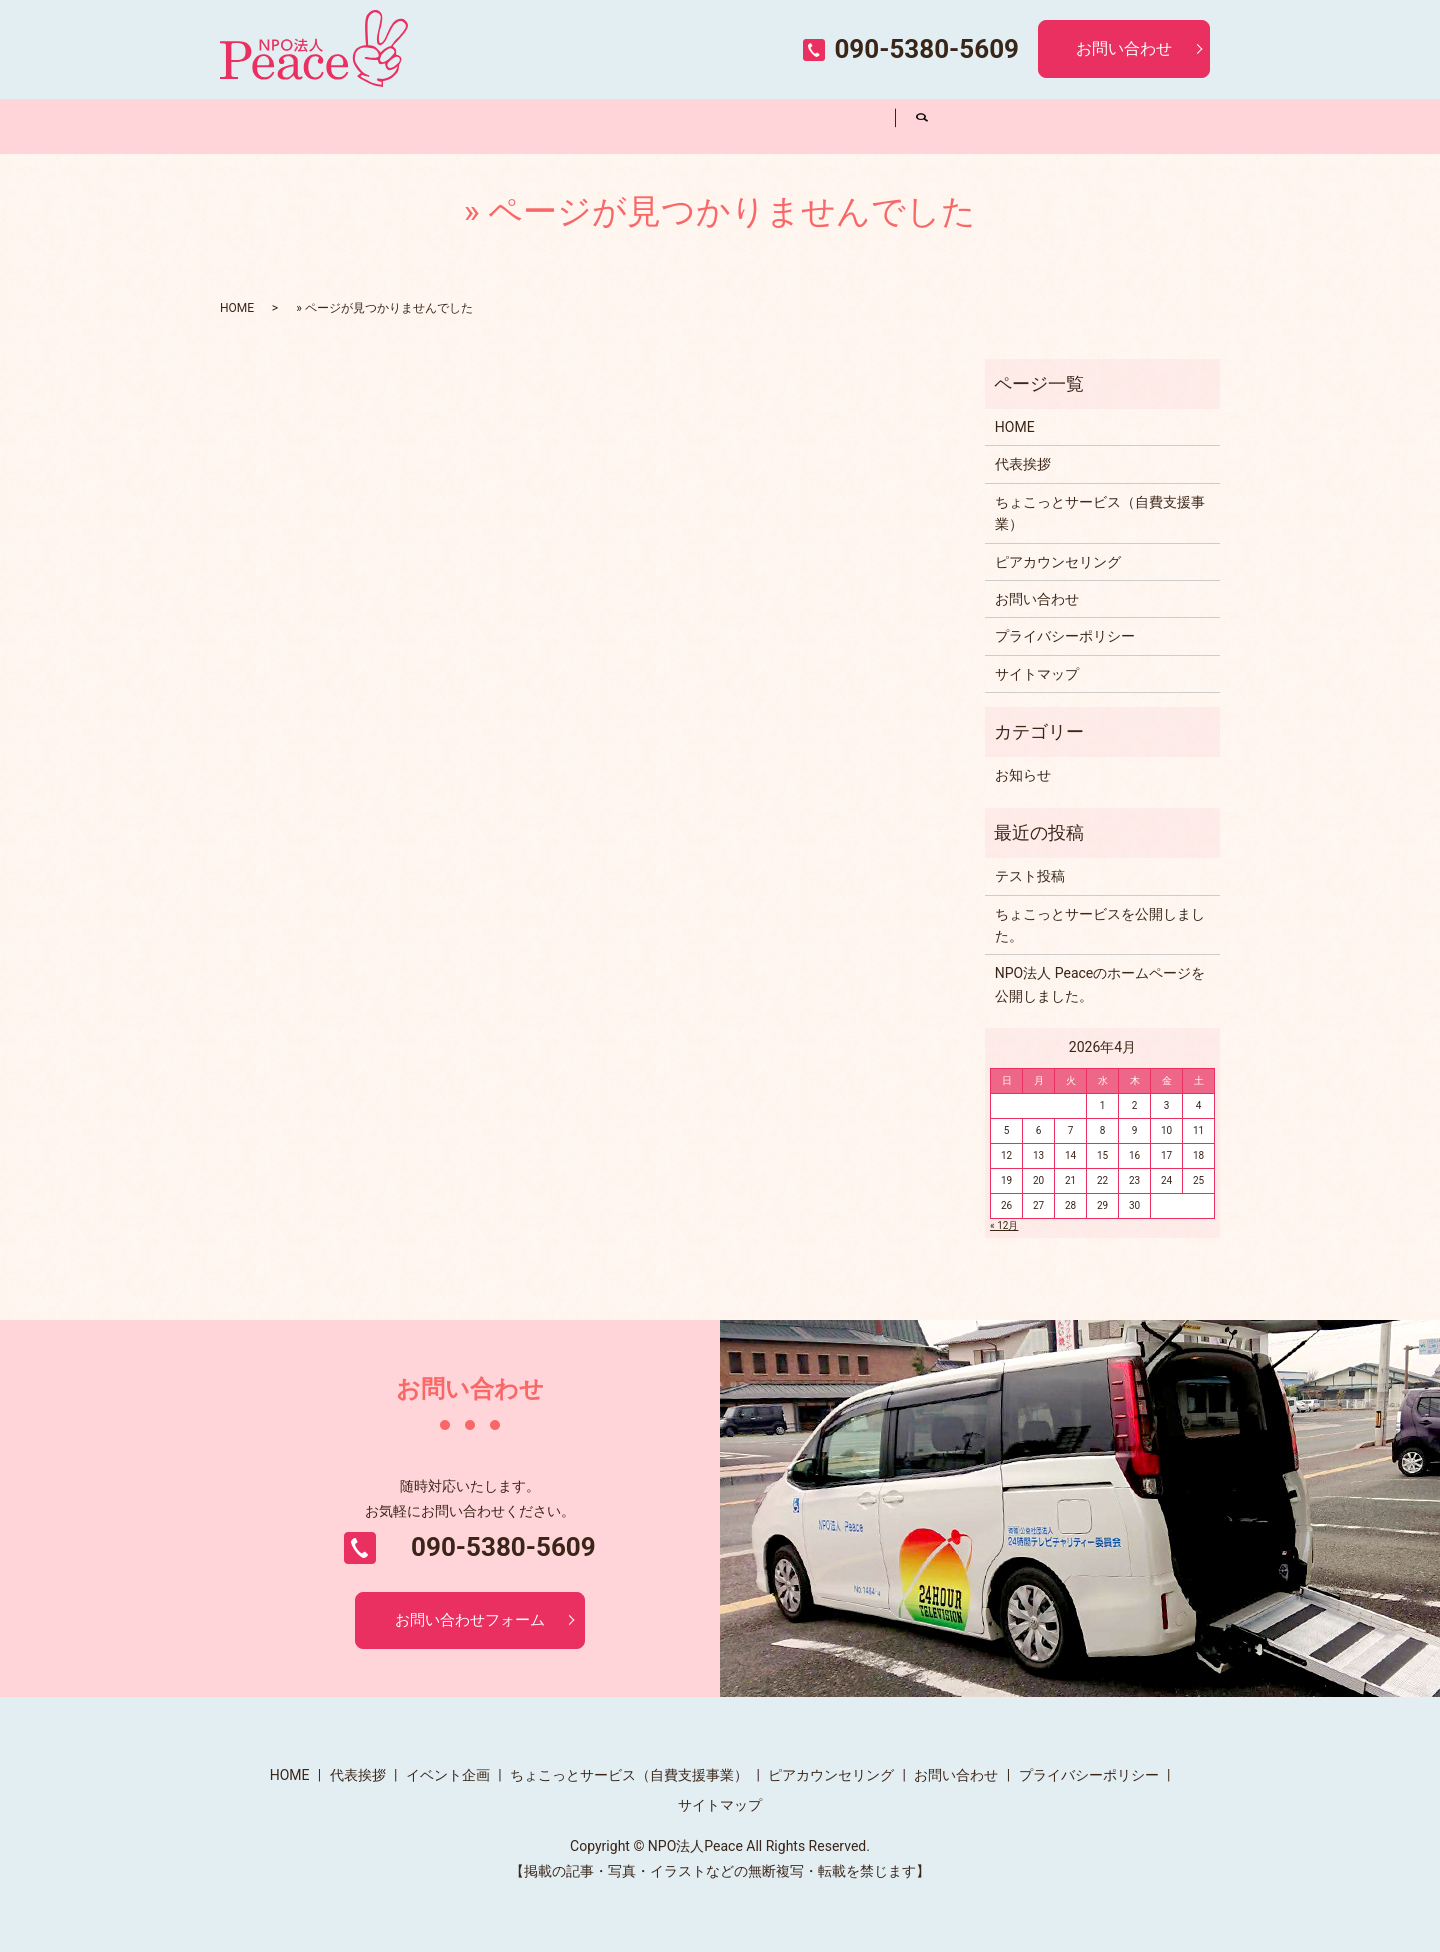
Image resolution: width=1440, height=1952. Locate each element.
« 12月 (1004, 1225)
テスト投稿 (1030, 876)
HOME (288, 125)
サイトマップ (1037, 674)
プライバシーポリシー (1065, 636)
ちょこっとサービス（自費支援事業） (692, 125)
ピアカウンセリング (827, 125)
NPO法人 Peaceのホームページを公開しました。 (1100, 984)
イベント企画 (557, 125)
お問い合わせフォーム (470, 1621)
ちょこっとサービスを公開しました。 (1100, 925)
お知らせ (1023, 775)
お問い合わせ (1124, 48)
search (922, 126)
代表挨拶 (422, 125)
